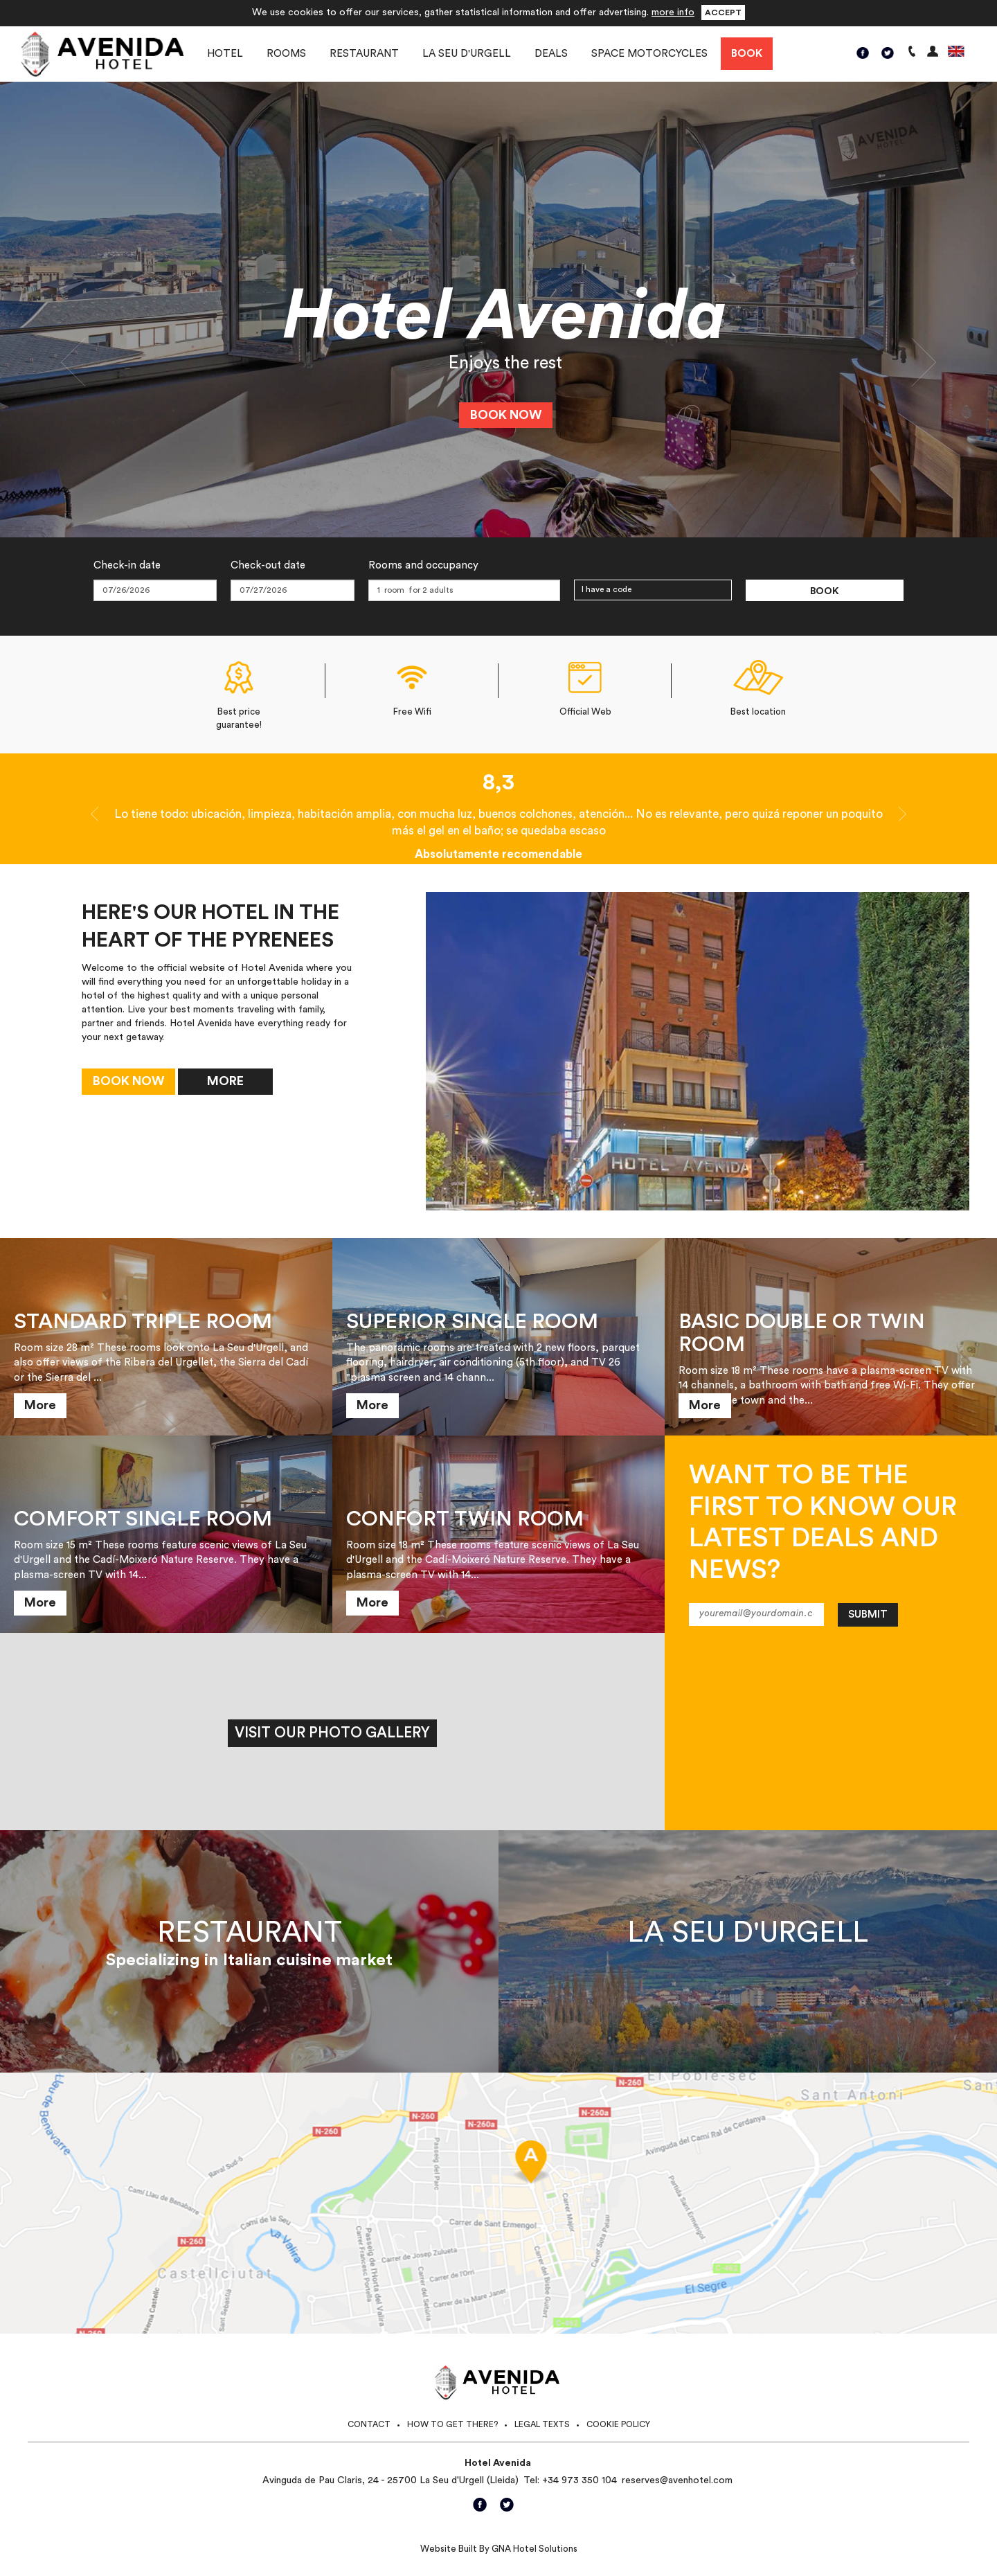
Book (746, 53)
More (225, 1081)
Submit (868, 1614)
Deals (551, 53)
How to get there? (452, 2424)
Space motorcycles (649, 53)
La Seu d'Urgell (466, 53)
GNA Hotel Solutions (534, 2548)
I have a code (606, 589)
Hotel (225, 53)
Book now (505, 415)
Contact (369, 2424)
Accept (723, 12)
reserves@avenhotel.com (677, 2480)
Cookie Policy (618, 2424)
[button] (75, 359)
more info (673, 12)
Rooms (286, 53)
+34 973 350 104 (579, 2480)
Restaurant (364, 53)
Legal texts (542, 2424)
